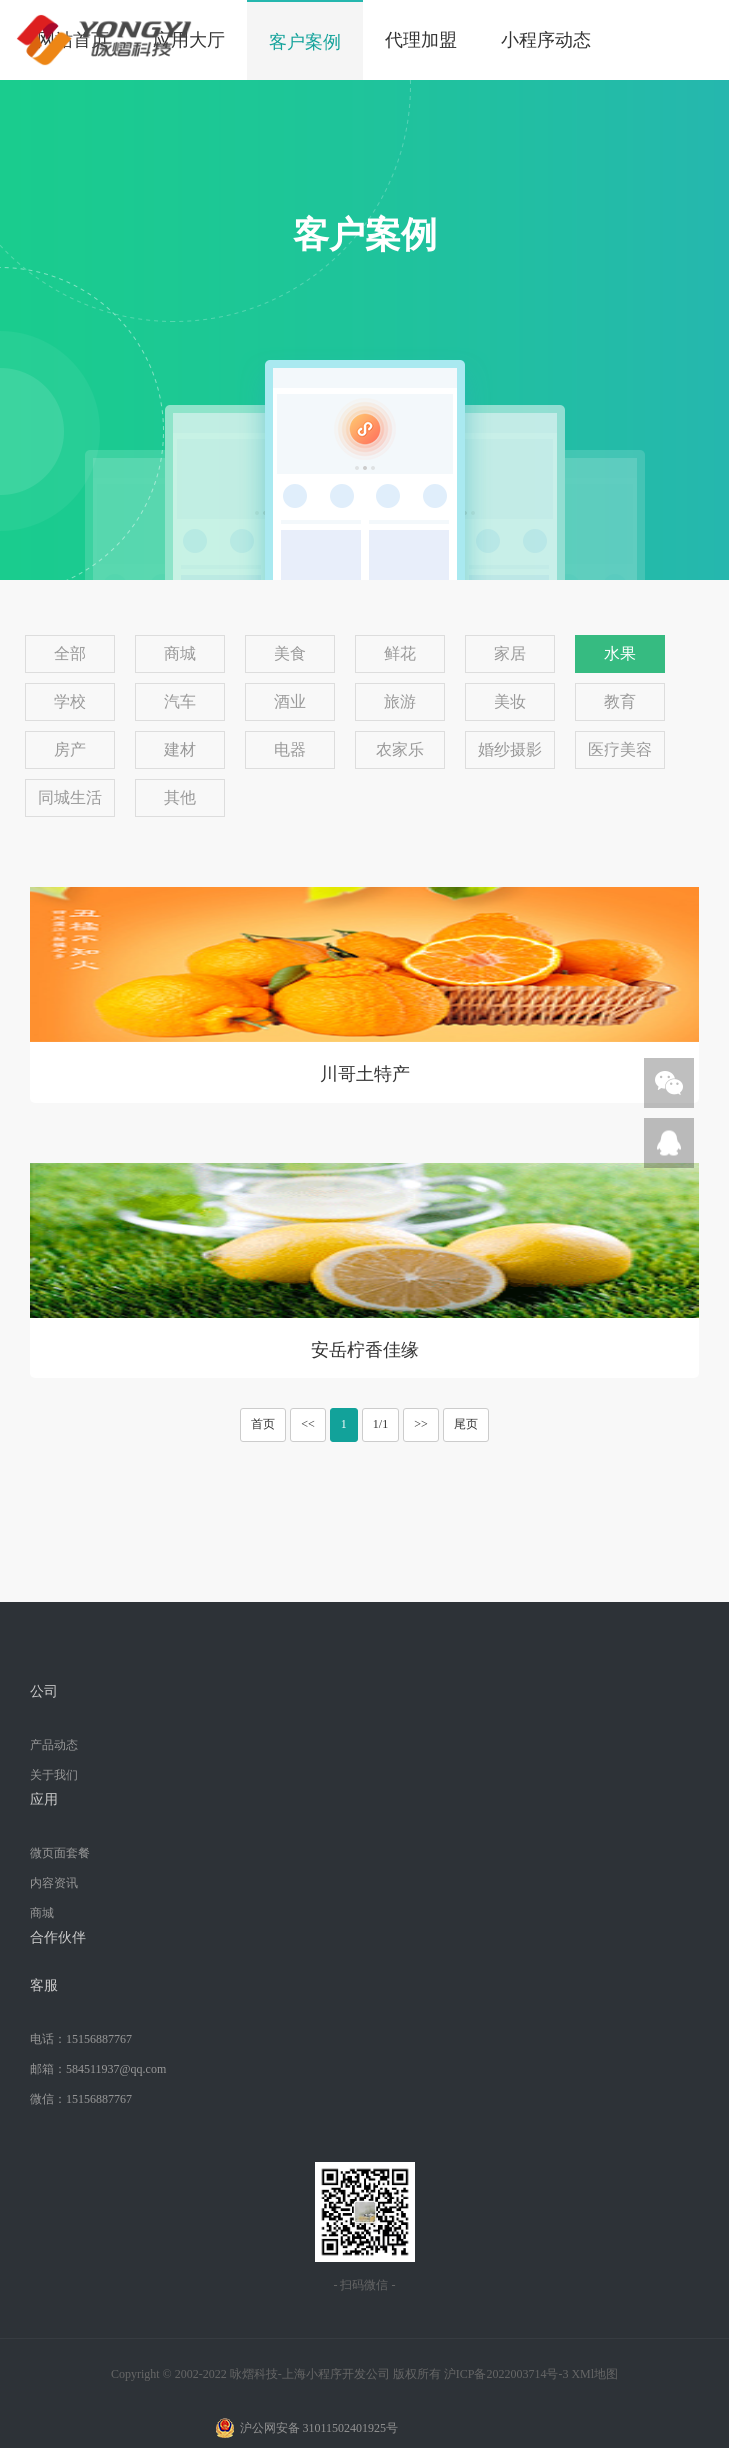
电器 (290, 749)
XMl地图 (594, 2374)
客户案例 (305, 42)
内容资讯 (54, 1883)
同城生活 (70, 797)
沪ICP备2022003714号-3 (506, 2374)
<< (308, 1424)
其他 (180, 797)
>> (421, 1424)
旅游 (400, 701)
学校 (70, 701)
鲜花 (400, 653)
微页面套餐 (60, 1853)
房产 (70, 749)
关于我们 (54, 1775)
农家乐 (400, 749)
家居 (510, 653)
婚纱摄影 (510, 749)
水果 (620, 653)
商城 (180, 653)
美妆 (510, 701)
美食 (290, 653)
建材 (180, 749)
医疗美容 (620, 749)
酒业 (290, 701)
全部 (70, 653)
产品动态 (54, 1745)
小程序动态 (546, 40)
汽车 (180, 701)
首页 (263, 1424)
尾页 (466, 1424)
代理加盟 (421, 40)
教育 (620, 701)
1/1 (380, 1424)
